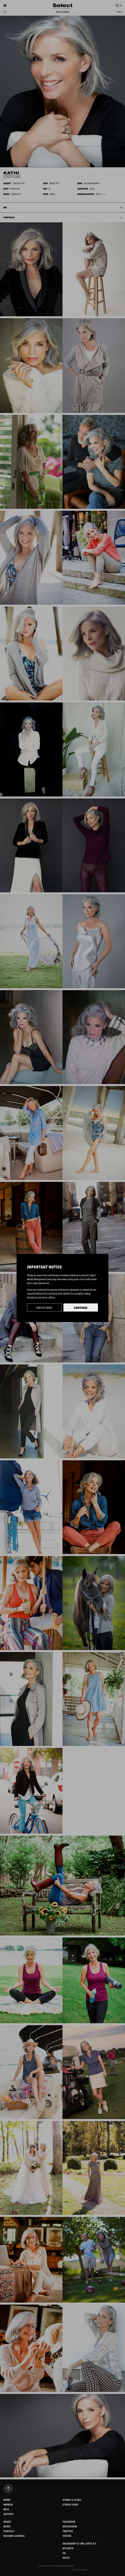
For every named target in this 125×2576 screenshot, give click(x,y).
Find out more (44, 1307)
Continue (80, 1308)
